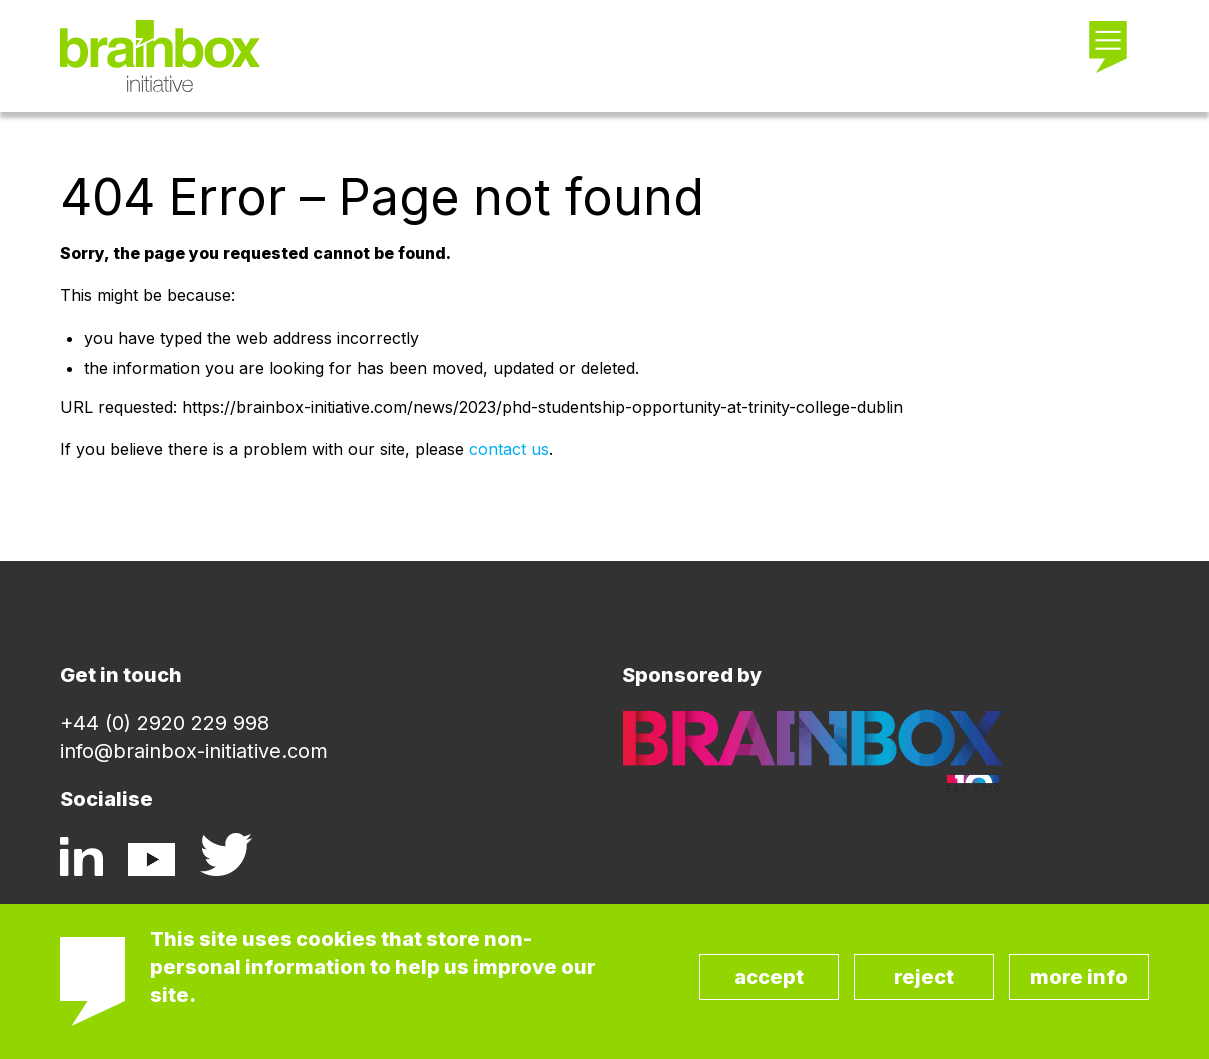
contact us (509, 449)
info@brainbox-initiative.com (194, 751)
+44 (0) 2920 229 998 (164, 723)
